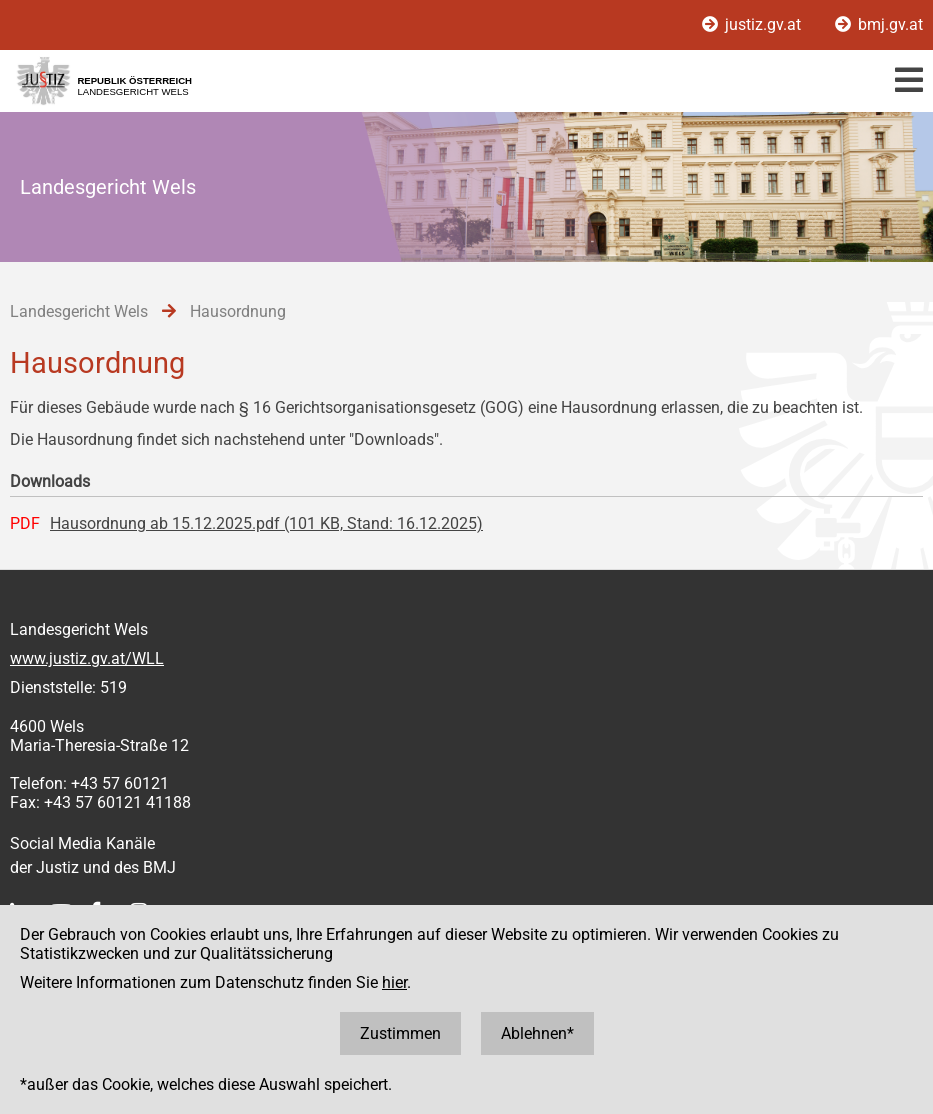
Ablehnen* (537, 1033)
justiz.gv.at (753, 24)
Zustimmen (400, 1033)
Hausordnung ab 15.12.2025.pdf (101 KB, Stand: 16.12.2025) (266, 523)
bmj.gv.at (879, 24)
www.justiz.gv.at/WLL (87, 658)
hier (394, 982)
